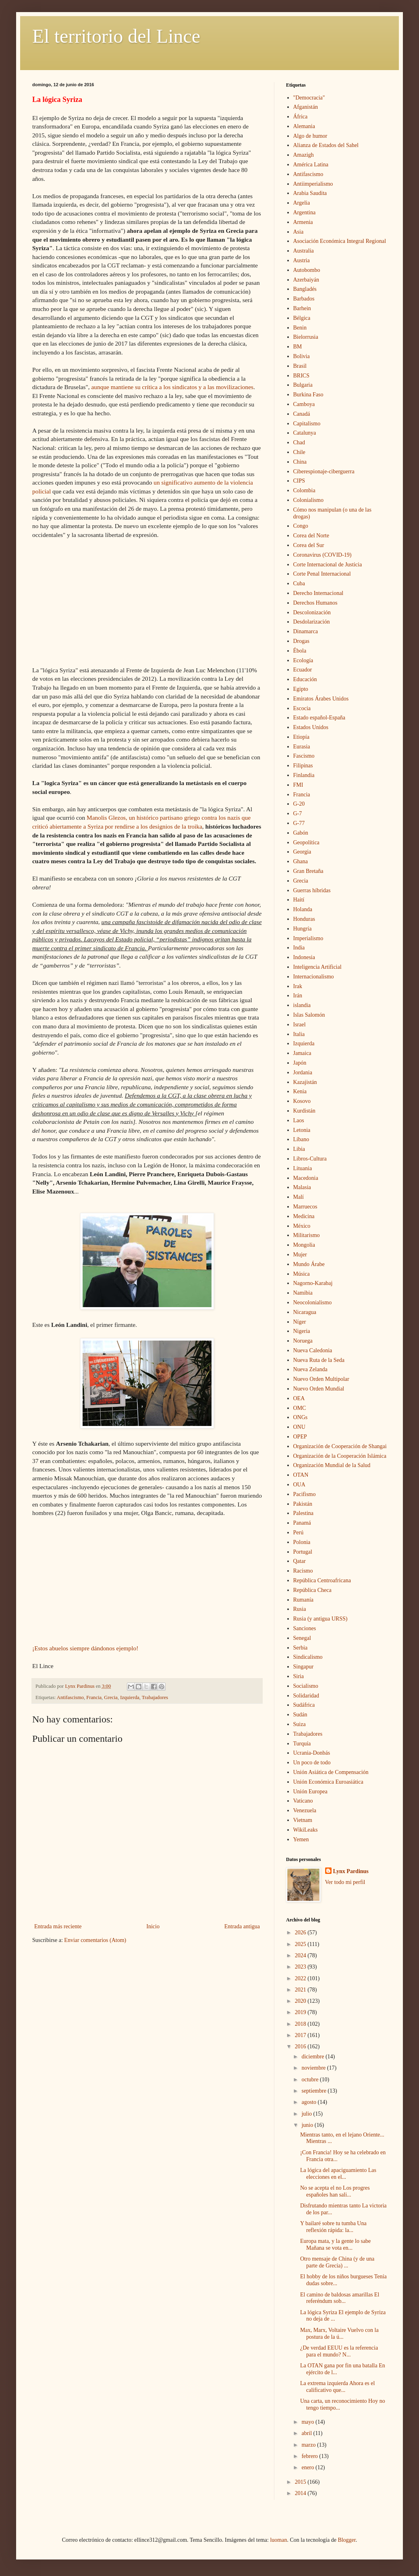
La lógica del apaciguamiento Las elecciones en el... (338, 2173)
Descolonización (312, 612)
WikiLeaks (305, 1830)
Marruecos (305, 1207)
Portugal (302, 1552)
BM (297, 347)
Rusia (299, 1609)
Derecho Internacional (318, 593)
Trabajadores (155, 1697)
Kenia (300, 1091)
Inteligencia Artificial (317, 967)
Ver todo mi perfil (345, 1882)
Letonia (302, 1130)
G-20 (299, 804)
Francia (94, 1697)
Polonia (302, 1542)
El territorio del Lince (116, 36)
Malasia (302, 1187)
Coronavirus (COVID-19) (322, 555)
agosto (309, 2102)
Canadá (301, 414)
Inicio (153, 1926)
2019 (301, 2012)
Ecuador (302, 670)
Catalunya (304, 433)
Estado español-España (319, 718)
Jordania (302, 1072)
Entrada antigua (242, 1926)
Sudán (300, 1715)
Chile (299, 452)
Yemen (301, 1839)
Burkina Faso (308, 395)
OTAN (301, 1475)
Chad (299, 442)
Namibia (303, 1293)
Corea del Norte (311, 536)
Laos (298, 1120)
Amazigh (303, 155)
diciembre (313, 2057)
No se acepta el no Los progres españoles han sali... (335, 2191)
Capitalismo (307, 424)
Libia (299, 1149)
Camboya (304, 404)
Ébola (300, 651)
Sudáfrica (304, 1705)
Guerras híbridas (312, 890)
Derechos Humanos (315, 603)
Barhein (302, 308)
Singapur (303, 1667)
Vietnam (302, 1820)
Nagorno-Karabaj (313, 1283)
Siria (298, 1676)
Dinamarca (305, 631)
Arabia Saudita (310, 193)
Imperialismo (308, 938)
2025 (301, 1944)
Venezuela (305, 1810)
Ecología (303, 660)
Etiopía (301, 737)
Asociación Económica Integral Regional (339, 241)
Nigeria (301, 1331)
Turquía (302, 1744)
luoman (278, 2540)
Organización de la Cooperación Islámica (339, 1456)
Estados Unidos (311, 727)
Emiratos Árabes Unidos (321, 699)
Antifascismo (70, 1697)
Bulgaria (303, 385)
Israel (299, 1025)
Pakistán (302, 1504)
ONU (299, 1427)
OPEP (300, 1437)
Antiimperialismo (313, 184)
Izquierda (129, 1697)
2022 (301, 1978)
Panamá (302, 1523)
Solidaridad (306, 1696)
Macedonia (305, 1178)
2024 (301, 1955)
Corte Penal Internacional (322, 574)
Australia (303, 251)
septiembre (314, 2091)
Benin (300, 328)
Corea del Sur (308, 545)
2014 (301, 2493)
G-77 (299, 823)
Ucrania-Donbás (311, 1753)
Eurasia (301, 747)
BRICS (301, 376)
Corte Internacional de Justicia (327, 565)
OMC (299, 1408)
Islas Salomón (309, 1015)
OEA (299, 1398)
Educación (305, 679)
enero (308, 2467)
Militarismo (306, 1235)
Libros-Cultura (310, 1159)
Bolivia (301, 356)
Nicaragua (305, 1312)
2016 (301, 2046)
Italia (299, 1034)
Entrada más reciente (57, 1926)
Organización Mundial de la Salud (332, 1465)
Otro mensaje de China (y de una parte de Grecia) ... (337, 2262)
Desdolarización (311, 622)
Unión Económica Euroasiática (328, 1782)
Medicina (304, 1216)
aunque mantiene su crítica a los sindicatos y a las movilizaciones (172, 386)
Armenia (303, 222)
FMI (298, 785)
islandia (302, 1005)
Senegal (302, 1638)
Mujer (300, 1255)
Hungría (302, 929)
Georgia (302, 852)
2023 (301, 1967)
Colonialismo (308, 500)
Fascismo (304, 756)
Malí (298, 1197)
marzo (309, 2445)
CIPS (299, 481)
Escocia (302, 708)
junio (307, 2125)
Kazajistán (305, 1082)
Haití (299, 900)
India (299, 948)
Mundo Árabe (309, 1264)
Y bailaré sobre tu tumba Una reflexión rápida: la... (333, 2226)
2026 (301, 1932)
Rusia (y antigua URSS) (320, 1619)
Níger (299, 1322)
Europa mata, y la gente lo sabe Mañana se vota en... (335, 2244)
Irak (298, 986)
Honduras (304, 919)
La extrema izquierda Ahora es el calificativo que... (337, 2386)
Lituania (302, 1168)
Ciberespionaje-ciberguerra (324, 471)
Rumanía (303, 1600)
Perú (298, 1532)
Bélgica (302, 318)
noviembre (314, 2068)
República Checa (312, 1590)
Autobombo (306, 270)
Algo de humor (310, 136)
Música (301, 1274)
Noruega (303, 1341)
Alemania (304, 126)
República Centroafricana (322, 1580)
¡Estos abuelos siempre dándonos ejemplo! (85, 1648)
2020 (301, 2001)
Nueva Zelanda (310, 1369)
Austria (301, 260)
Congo (300, 526)
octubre (310, 2080)
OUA (299, 1485)
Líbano (301, 1139)
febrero (310, 2456)
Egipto (300, 689)
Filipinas (303, 766)
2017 (301, 2035)
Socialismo (305, 1686)
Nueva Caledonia (312, 1350)
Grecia (111, 1697)
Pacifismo (304, 1494)
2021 (301, 1990)
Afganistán (305, 107)
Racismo (303, 1571)
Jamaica (302, 1053)
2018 (301, 2024)
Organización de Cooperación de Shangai (340, 1446)
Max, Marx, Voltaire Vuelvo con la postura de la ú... (339, 2333)
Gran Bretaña (308, 871)
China (300, 462)
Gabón (300, 833)
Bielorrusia (305, 337)
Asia (298, 232)
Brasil (300, 366)
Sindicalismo (308, 1657)
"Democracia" (309, 98)
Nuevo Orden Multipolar (321, 1379)
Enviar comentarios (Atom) (95, 1940)
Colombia (304, 490)
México (302, 1226)
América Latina (310, 165)
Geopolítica (306, 842)
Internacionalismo (313, 977)
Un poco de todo (312, 1762)
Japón (300, 1063)
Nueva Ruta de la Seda (319, 1360)
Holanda (302, 909)
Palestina (303, 1513)
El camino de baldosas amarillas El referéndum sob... (339, 2298)
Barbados (304, 299)
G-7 (297, 813)
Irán (298, 996)
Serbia (300, 1648)
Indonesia (304, 957)
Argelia (301, 203)
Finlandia (304, 775)
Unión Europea (310, 1791)
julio (307, 2114)
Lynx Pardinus (351, 1871)
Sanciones (304, 1628)
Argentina (304, 212)
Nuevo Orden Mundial (318, 1389)
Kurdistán (304, 1111)
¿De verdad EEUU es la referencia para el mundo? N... (339, 2351)
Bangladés (305, 289)
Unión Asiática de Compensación (331, 1772)
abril (307, 2433)
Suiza (299, 1724)
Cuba (299, 583)
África (300, 117)
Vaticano (303, 1801)
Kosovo (302, 1101)
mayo (308, 2422)
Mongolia (304, 1245)
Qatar (299, 1561)
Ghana (300, 861)
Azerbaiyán (306, 280)
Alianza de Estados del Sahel (326, 145)
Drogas (301, 641)
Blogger (346, 2540)
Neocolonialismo (312, 1302)
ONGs (300, 1417)
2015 (301, 2482)
